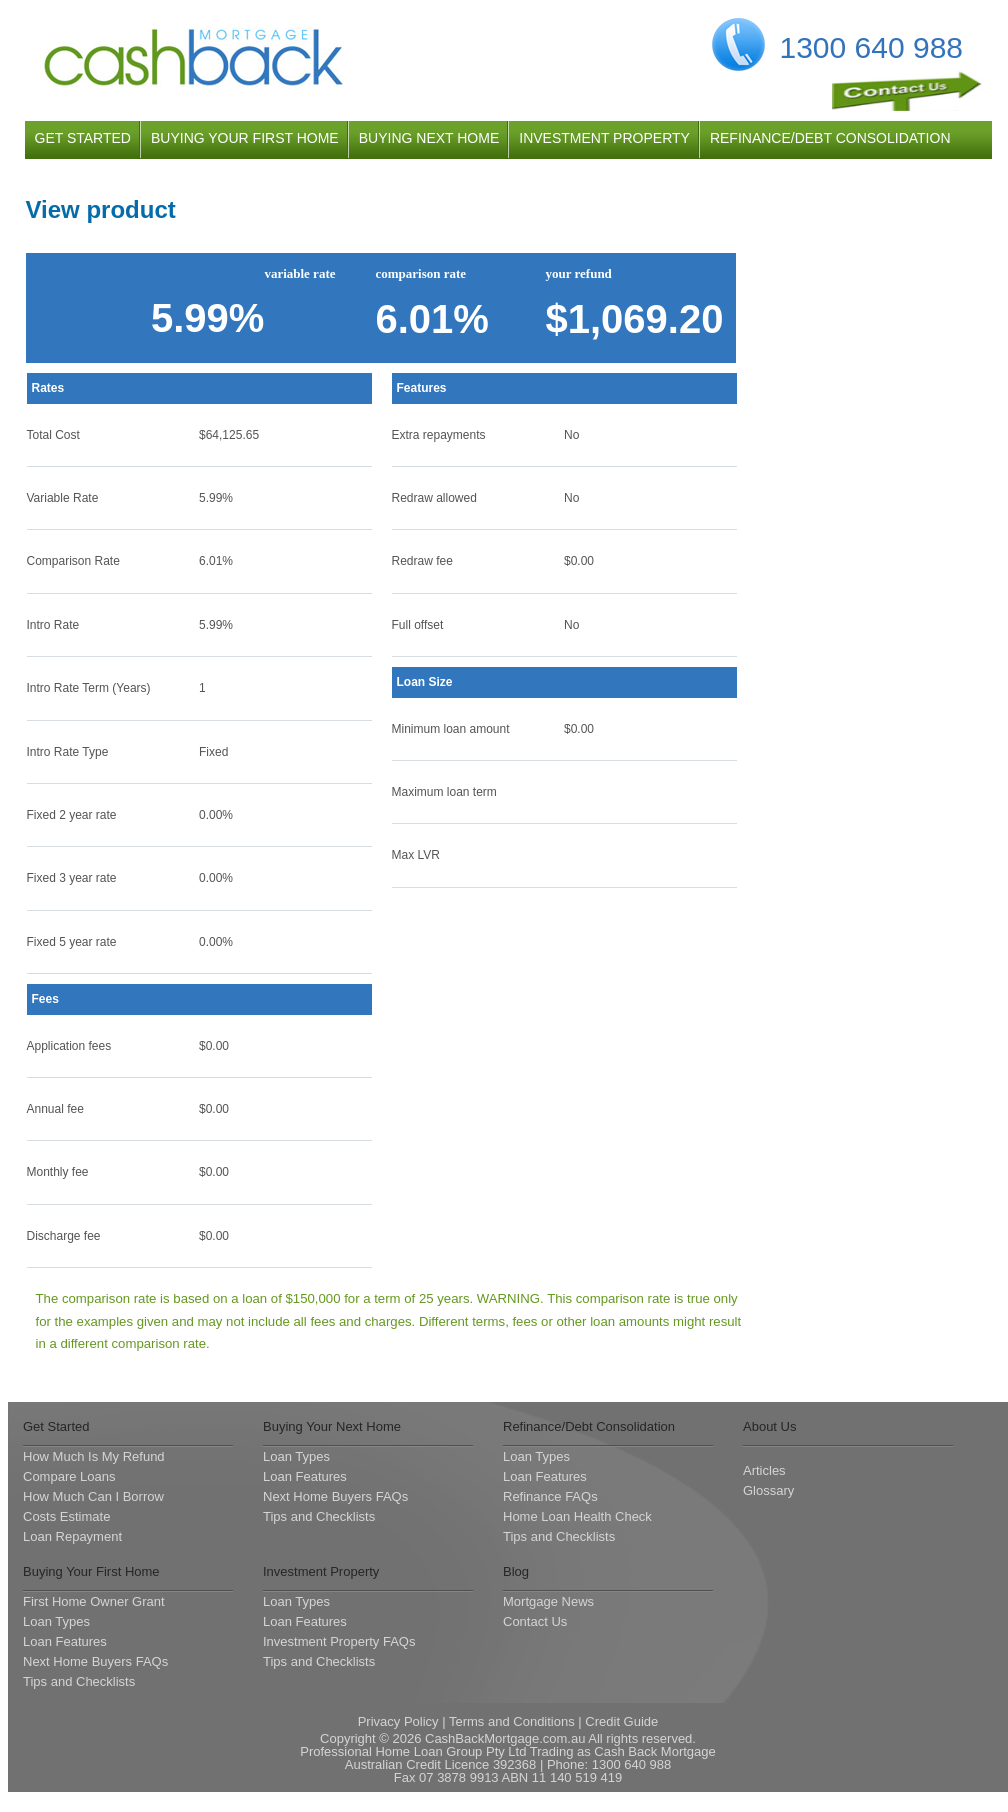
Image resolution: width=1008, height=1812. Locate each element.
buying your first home (245, 137)
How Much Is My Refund (94, 1456)
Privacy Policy (398, 1721)
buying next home (429, 137)
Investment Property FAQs (339, 1641)
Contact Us (535, 1621)
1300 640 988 (872, 47)
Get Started (56, 1426)
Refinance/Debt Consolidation (589, 1426)
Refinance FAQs (550, 1496)
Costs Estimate (66, 1516)
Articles (764, 1470)
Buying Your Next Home (332, 1426)
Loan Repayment (72, 1536)
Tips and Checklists (319, 1516)
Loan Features (305, 1476)
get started (83, 137)
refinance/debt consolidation (830, 137)
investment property (604, 137)
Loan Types (296, 1456)
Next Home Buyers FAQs (335, 1496)
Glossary (768, 1490)
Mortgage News (548, 1601)
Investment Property (321, 1571)
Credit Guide (621, 1721)
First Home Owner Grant (94, 1601)
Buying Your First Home (91, 1571)
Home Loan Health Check (577, 1516)
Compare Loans (69, 1476)
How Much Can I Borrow (93, 1496)
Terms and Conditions (512, 1721)
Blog (516, 1571)
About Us (769, 1426)
